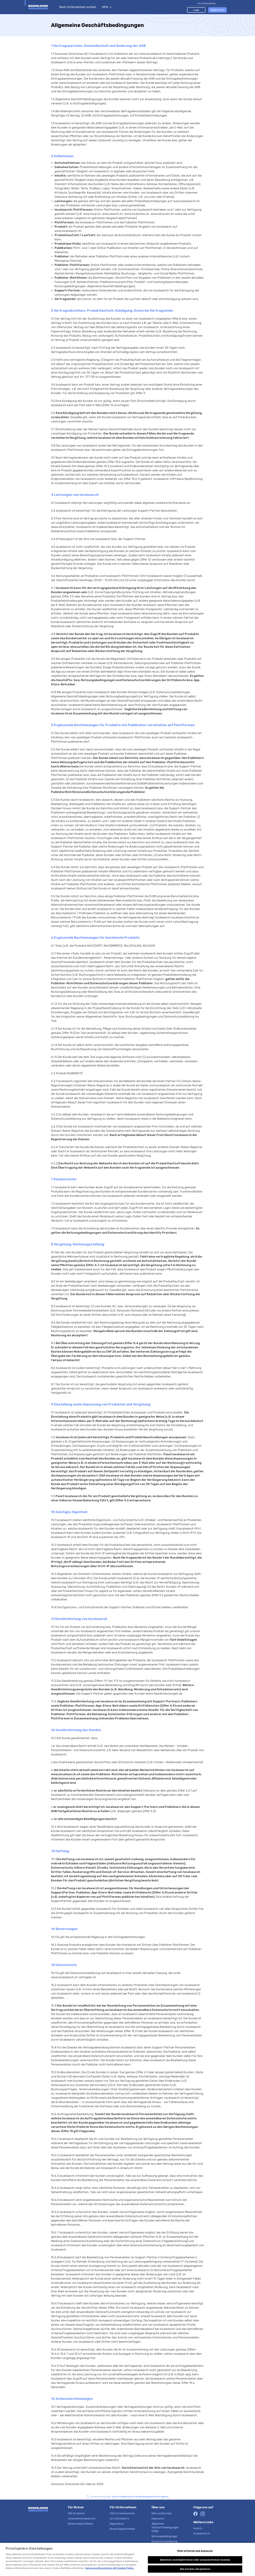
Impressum (158, 2518)
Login (196, 10)
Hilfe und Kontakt (162, 2513)
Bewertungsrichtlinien (80, 2523)
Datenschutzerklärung (164, 2541)
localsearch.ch (201, 2533)
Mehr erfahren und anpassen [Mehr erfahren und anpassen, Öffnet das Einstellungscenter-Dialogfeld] (195, 2552)
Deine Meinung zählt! (129, 2496)
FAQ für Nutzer (76, 2513)
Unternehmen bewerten (82, 2518)
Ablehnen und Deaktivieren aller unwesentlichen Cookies (195, 2561)
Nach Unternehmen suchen (77, 7)
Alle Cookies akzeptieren (195, 2570)
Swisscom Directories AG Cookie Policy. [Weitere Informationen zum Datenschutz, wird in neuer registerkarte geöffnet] (109, 2570)
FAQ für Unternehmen (122, 2513)
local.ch (197, 2528)
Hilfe (107, 7)
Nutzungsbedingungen (164, 2536)
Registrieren (217, 10)
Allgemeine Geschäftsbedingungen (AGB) (165, 2527)
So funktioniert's (119, 2518)
